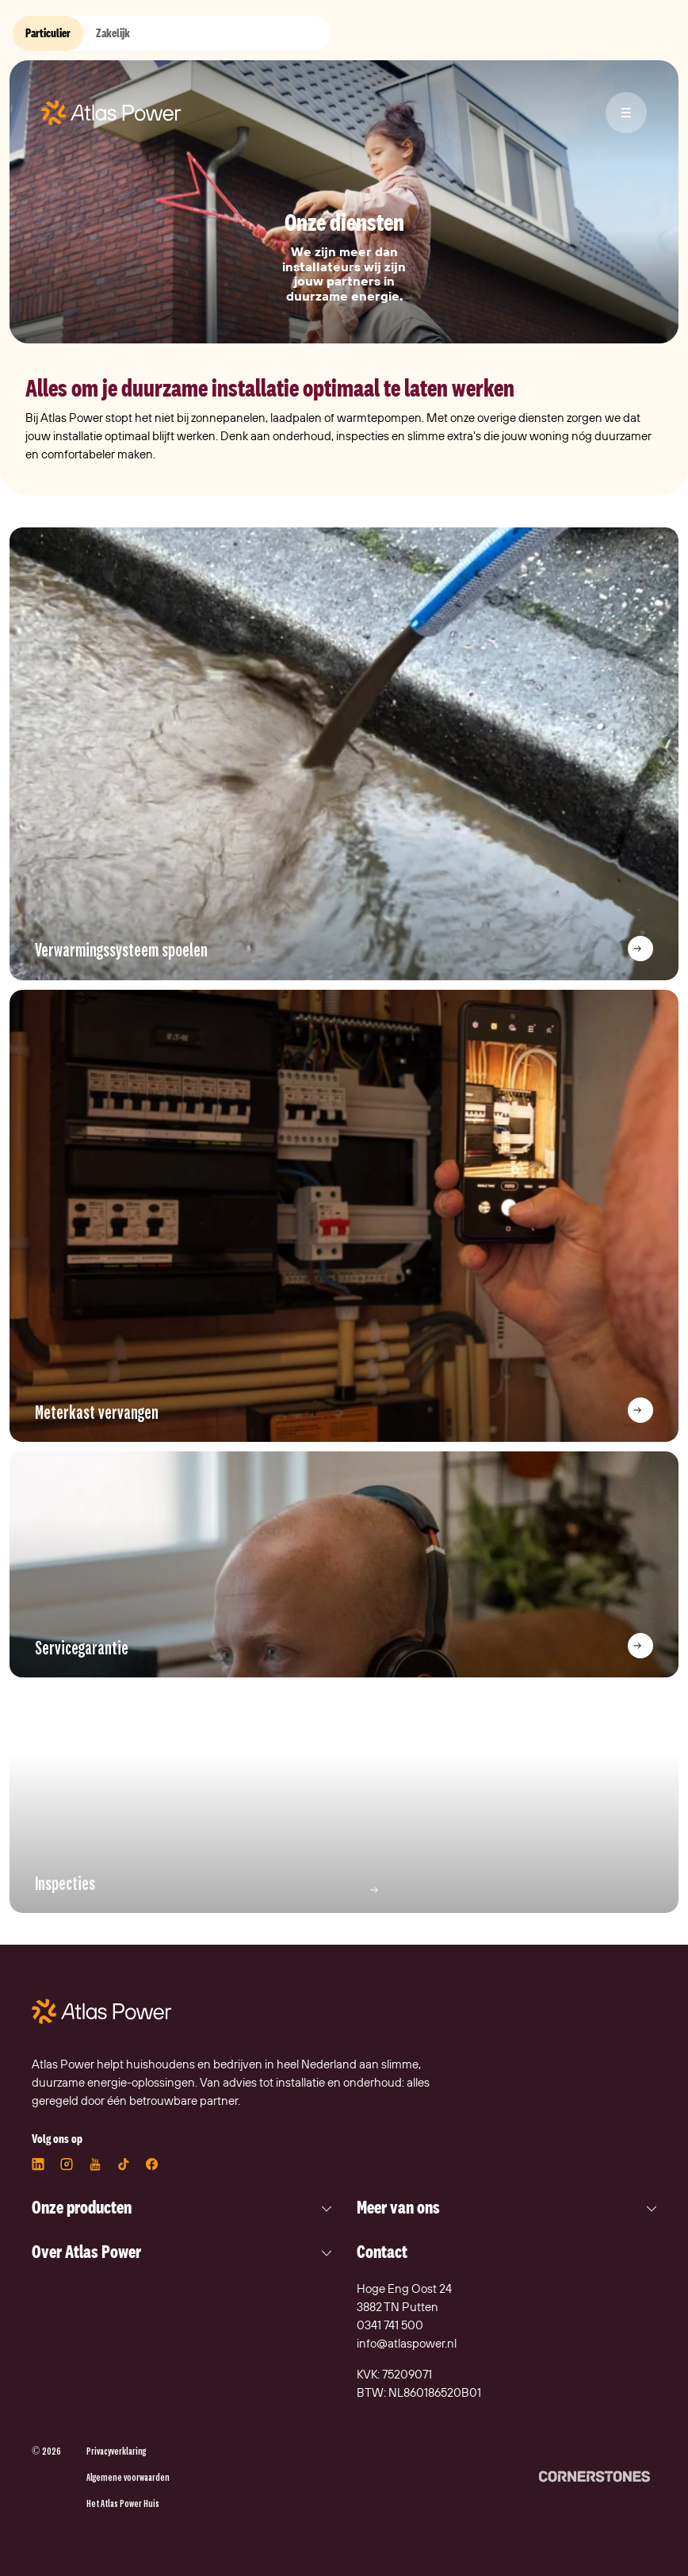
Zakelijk (113, 33)
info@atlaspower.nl (407, 2343)
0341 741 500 (390, 2325)
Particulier (48, 33)
